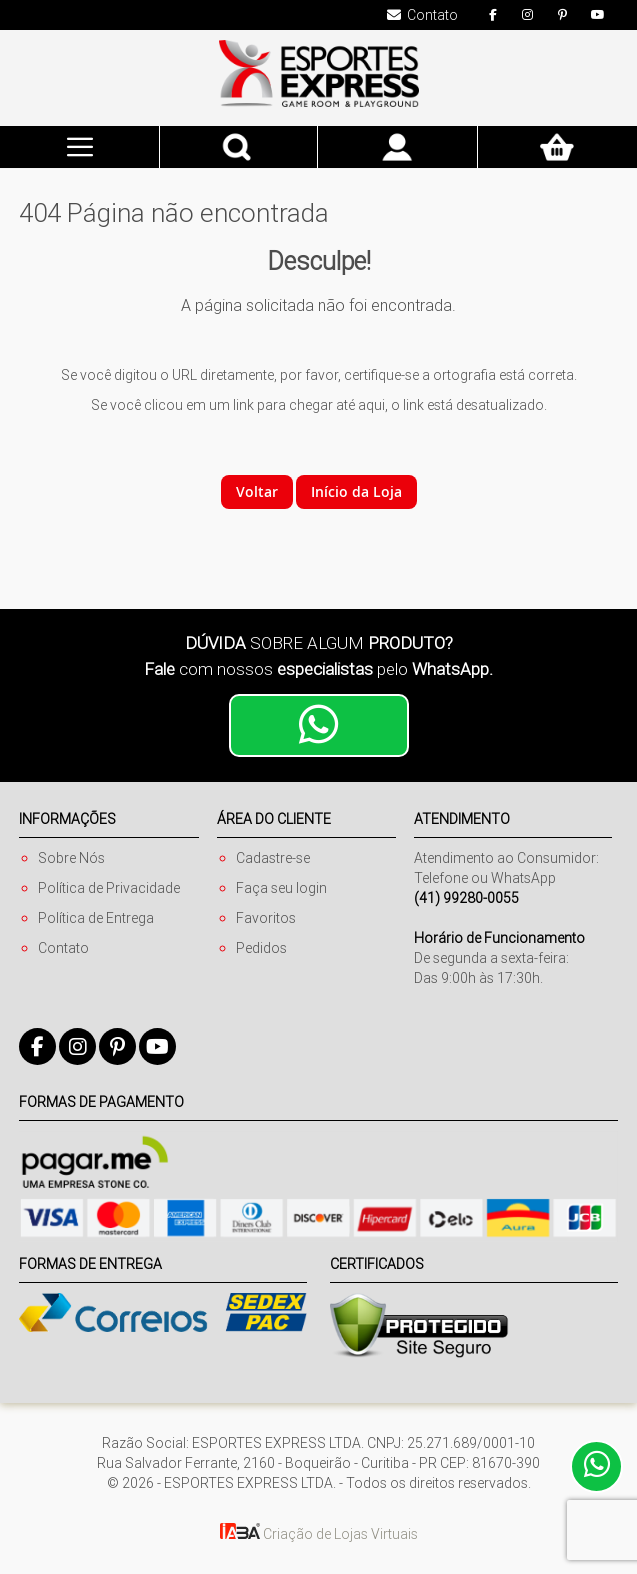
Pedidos (261, 948)
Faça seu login (281, 888)
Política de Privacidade (109, 888)
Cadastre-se (273, 858)
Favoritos (266, 918)
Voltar (257, 491)
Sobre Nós (71, 858)
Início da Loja (356, 491)
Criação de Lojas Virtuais (319, 1534)
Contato (63, 948)
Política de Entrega (96, 918)
